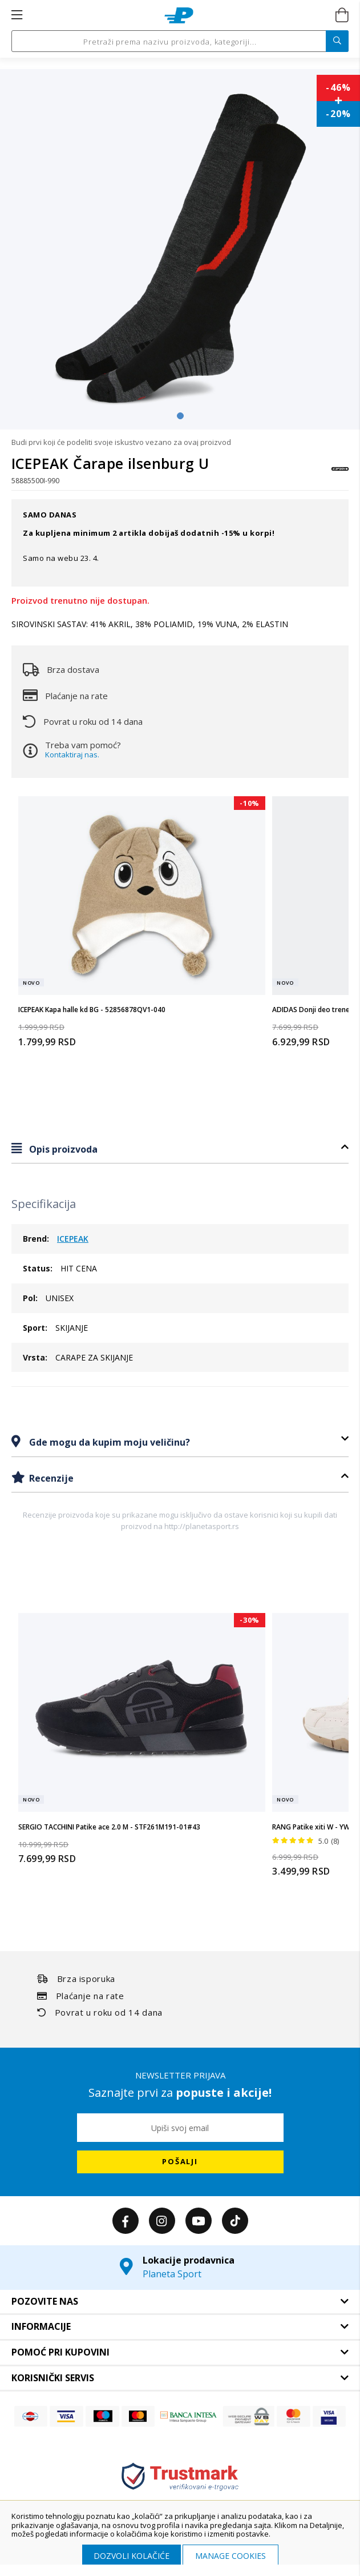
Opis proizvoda (62, 1149)
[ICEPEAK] (340, 474)
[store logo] (178, 15)
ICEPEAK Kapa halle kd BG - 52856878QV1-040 (91, 1009)
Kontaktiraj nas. (72, 754)
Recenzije (50, 1478)
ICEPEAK (72, 1238)
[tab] (180, 1149)
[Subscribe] (180, 2161)
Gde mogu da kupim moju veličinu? (108, 1442)
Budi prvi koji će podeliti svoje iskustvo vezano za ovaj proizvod (121, 442)
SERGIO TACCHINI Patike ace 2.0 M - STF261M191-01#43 (109, 1827)
